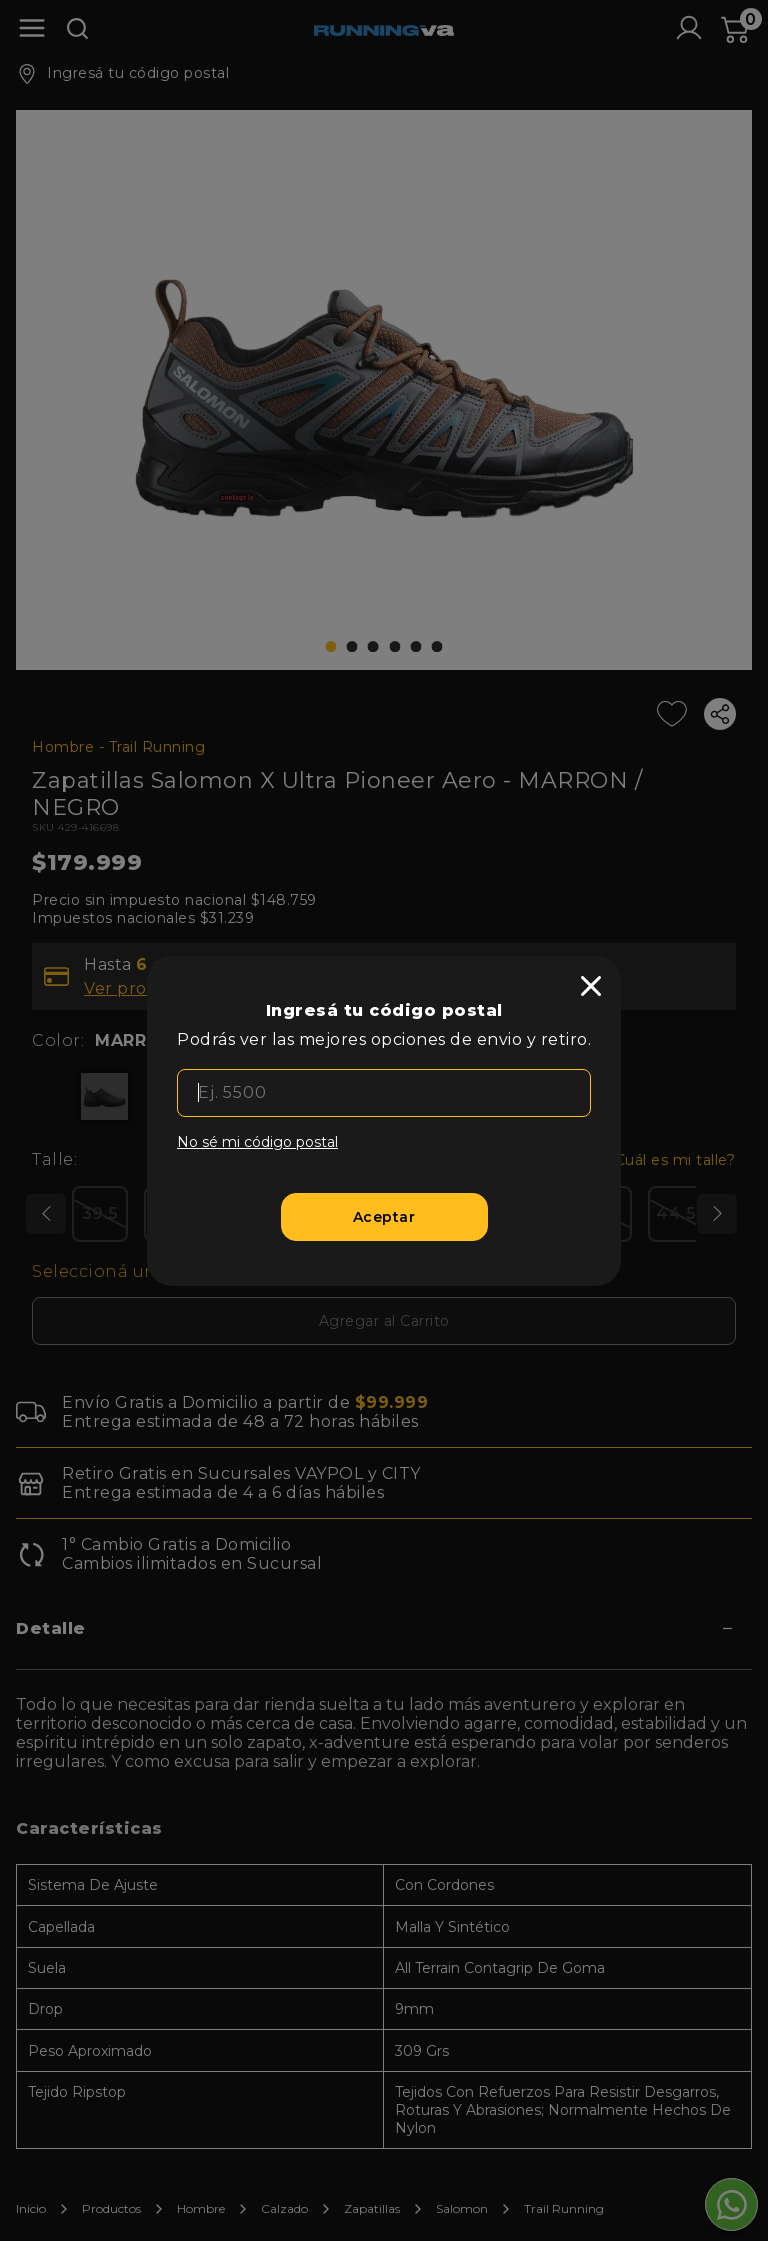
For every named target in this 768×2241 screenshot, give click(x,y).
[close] (591, 986)
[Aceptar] (384, 1217)
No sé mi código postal (257, 1142)
